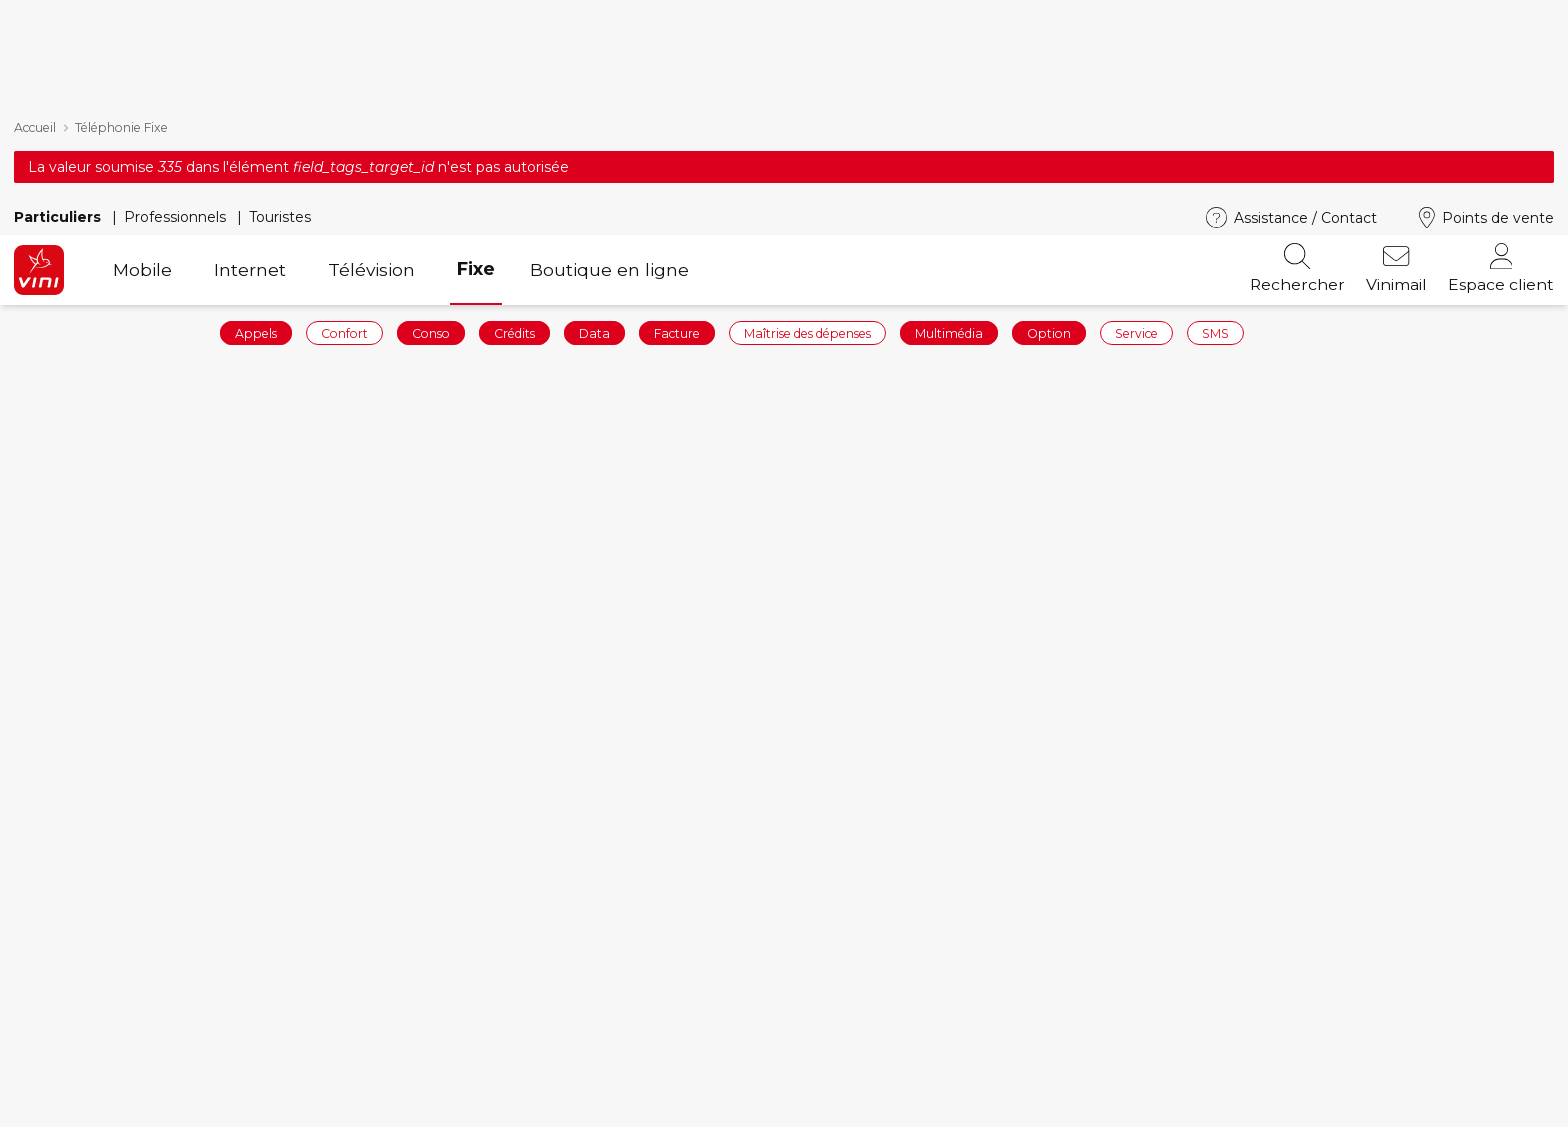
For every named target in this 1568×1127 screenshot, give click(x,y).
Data (594, 132)
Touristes (280, 17)
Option (1049, 132)
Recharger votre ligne (104, 1107)
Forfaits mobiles (470, 1076)
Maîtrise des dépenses (807, 132)
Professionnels (177, 17)
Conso (431, 132)
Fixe (476, 68)
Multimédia (949, 132)
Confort (344, 132)
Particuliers (59, 17)
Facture (677, 132)
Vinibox (828, 1107)
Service (1136, 132)
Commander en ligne (100, 1076)
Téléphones (452, 1107)
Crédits (514, 132)
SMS (1215, 132)
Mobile (142, 69)
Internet (250, 69)
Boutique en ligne (609, 69)
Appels (256, 132)
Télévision (371, 69)
